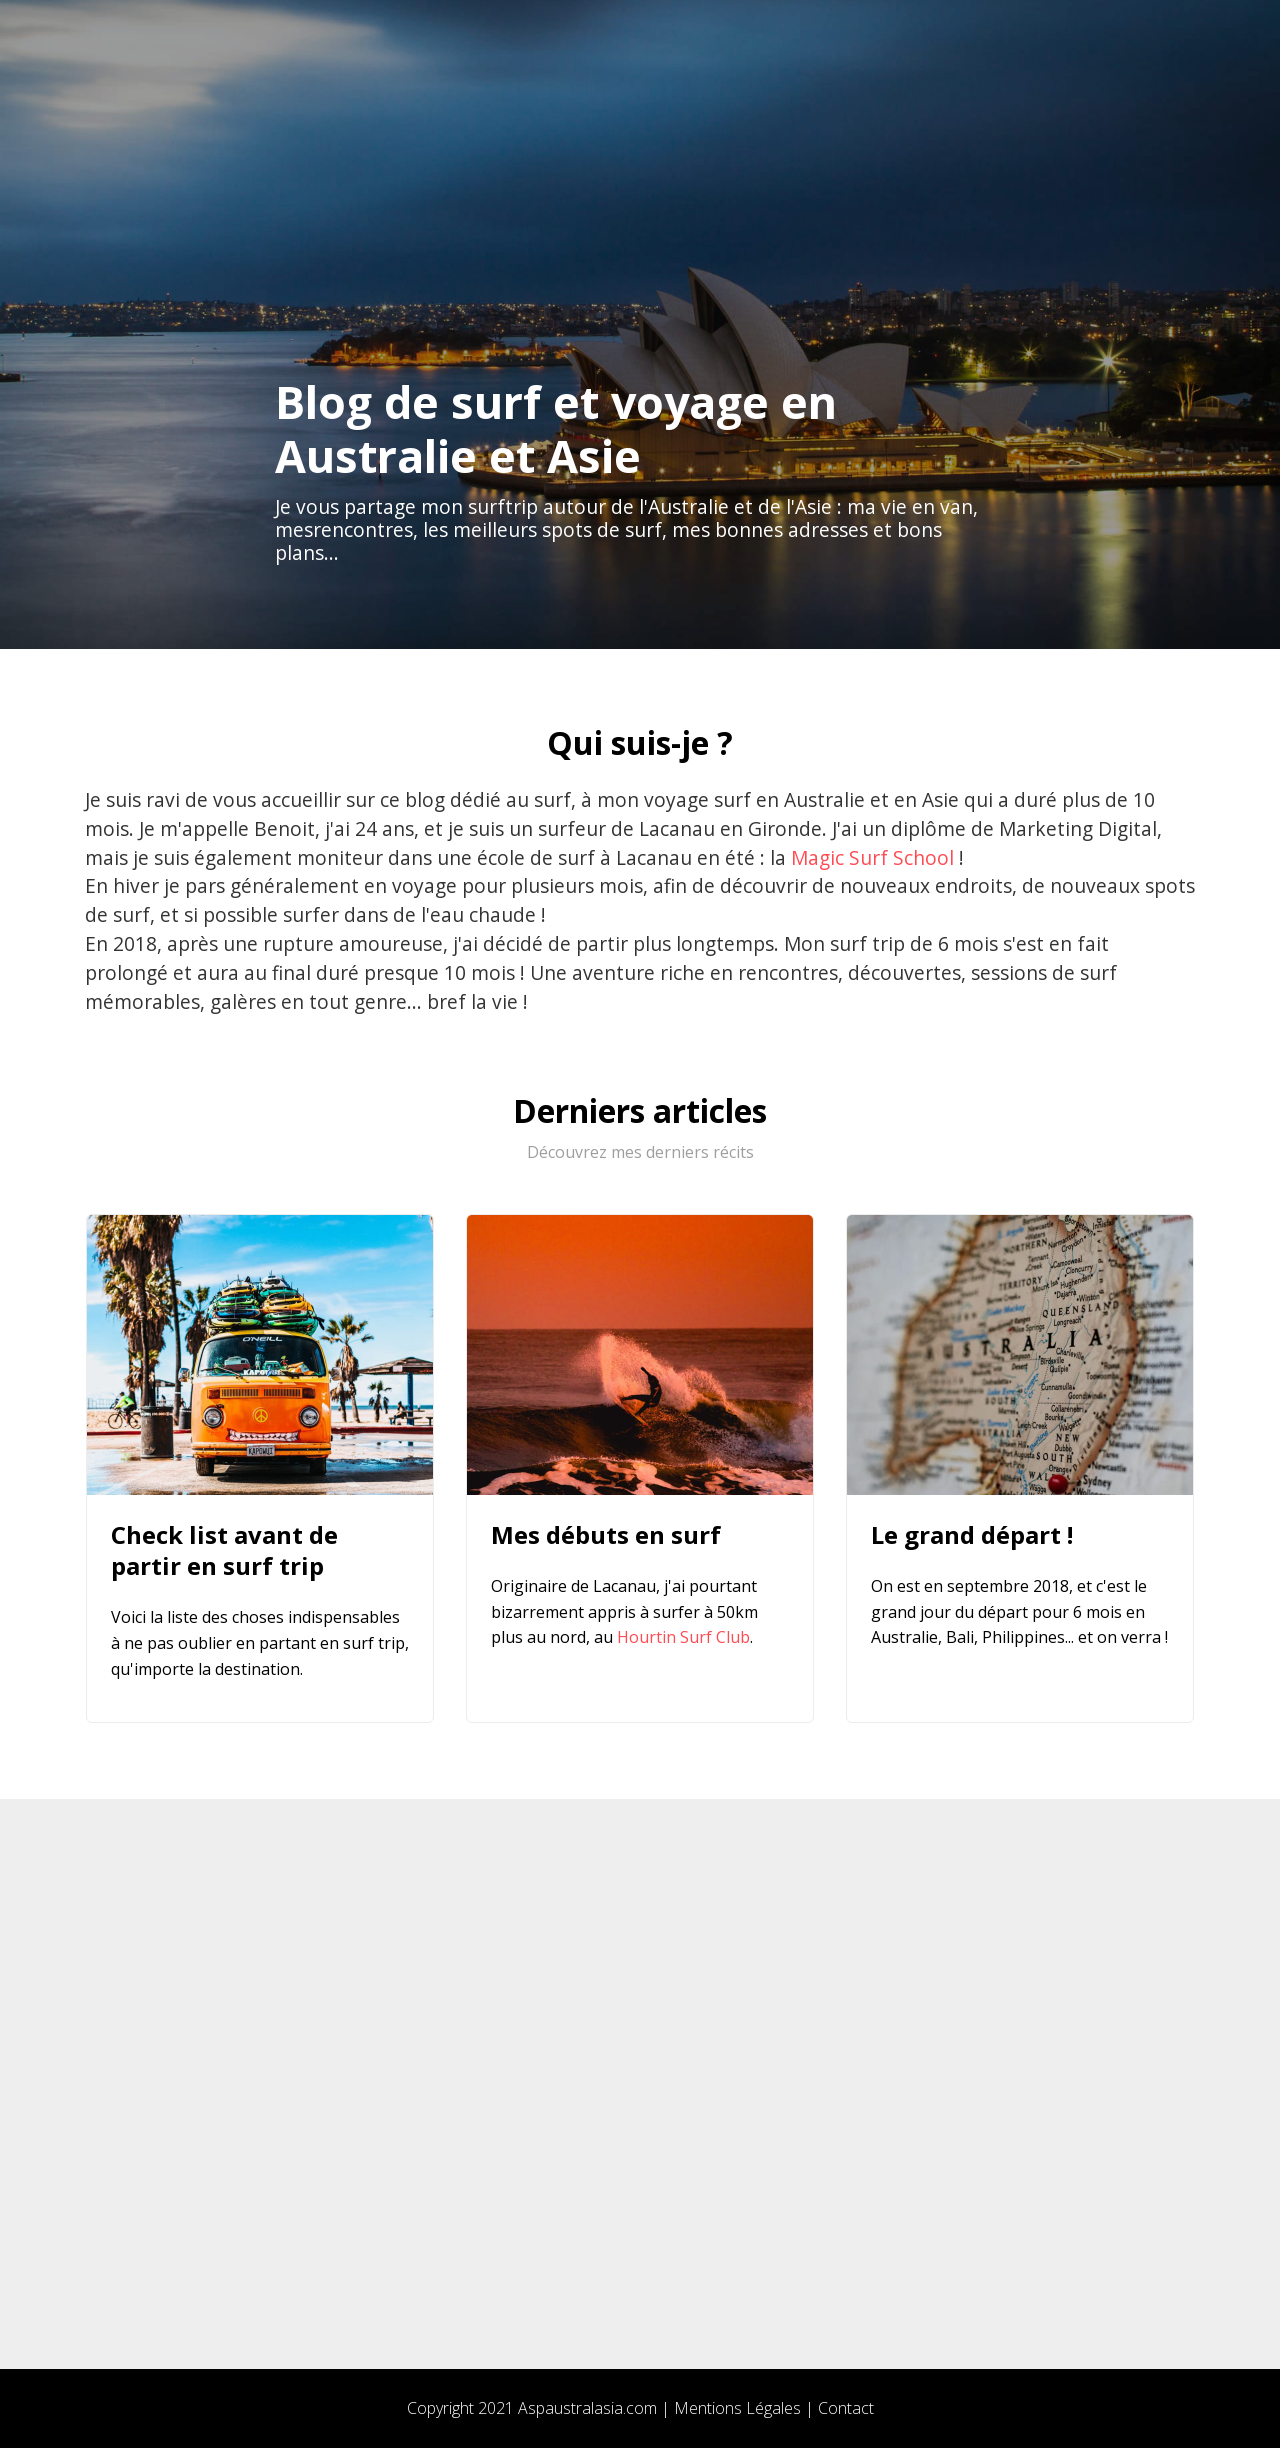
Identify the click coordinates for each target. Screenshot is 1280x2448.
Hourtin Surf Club (683, 1637)
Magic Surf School (872, 857)
